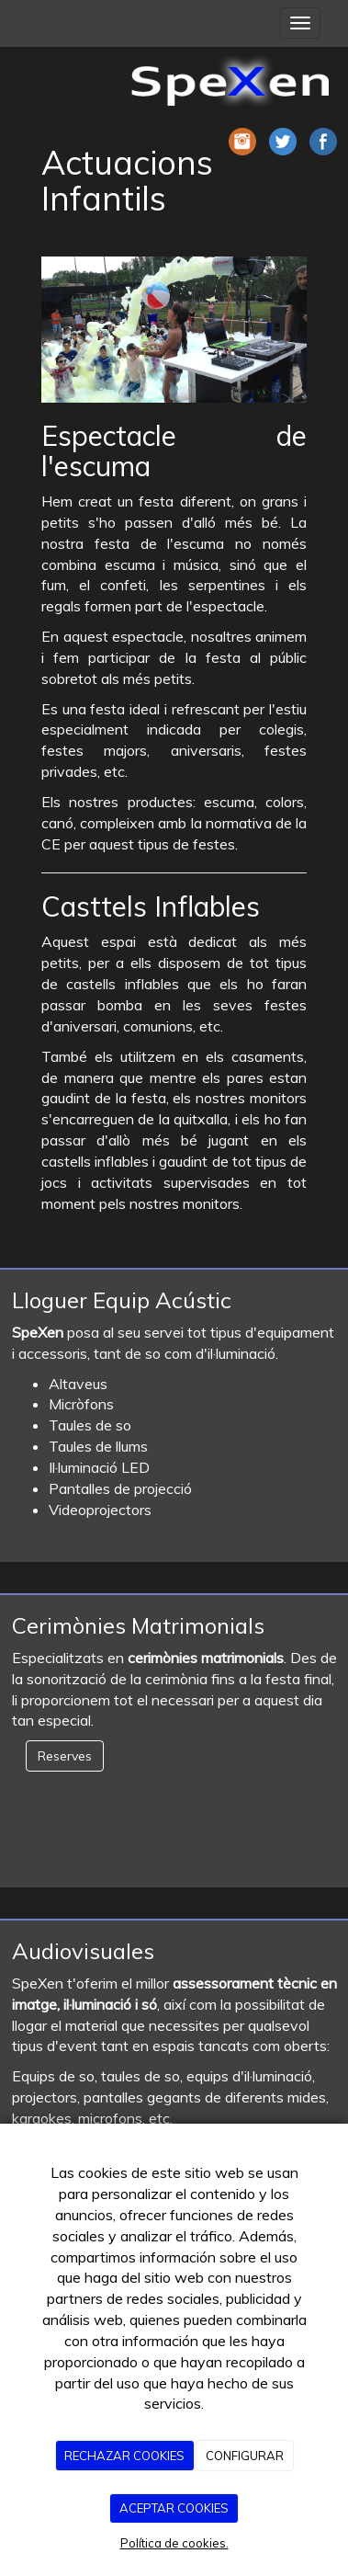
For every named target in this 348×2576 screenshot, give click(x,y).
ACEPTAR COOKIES (174, 2508)
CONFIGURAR (245, 2455)
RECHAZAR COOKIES (124, 2455)
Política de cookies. (174, 2543)
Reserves (65, 1756)
